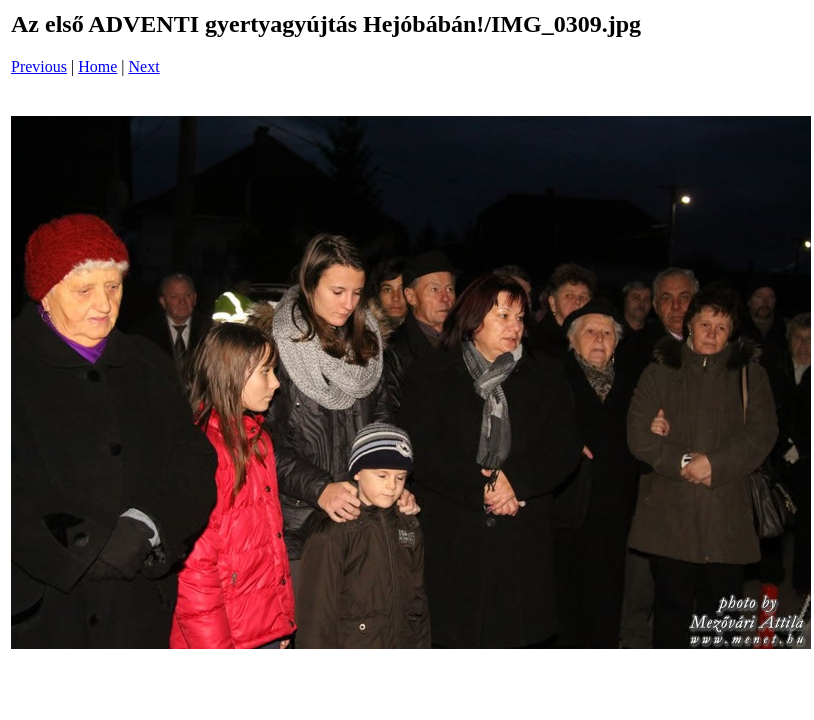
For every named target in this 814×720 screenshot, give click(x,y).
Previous (39, 66)
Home (97, 66)
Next (144, 66)
